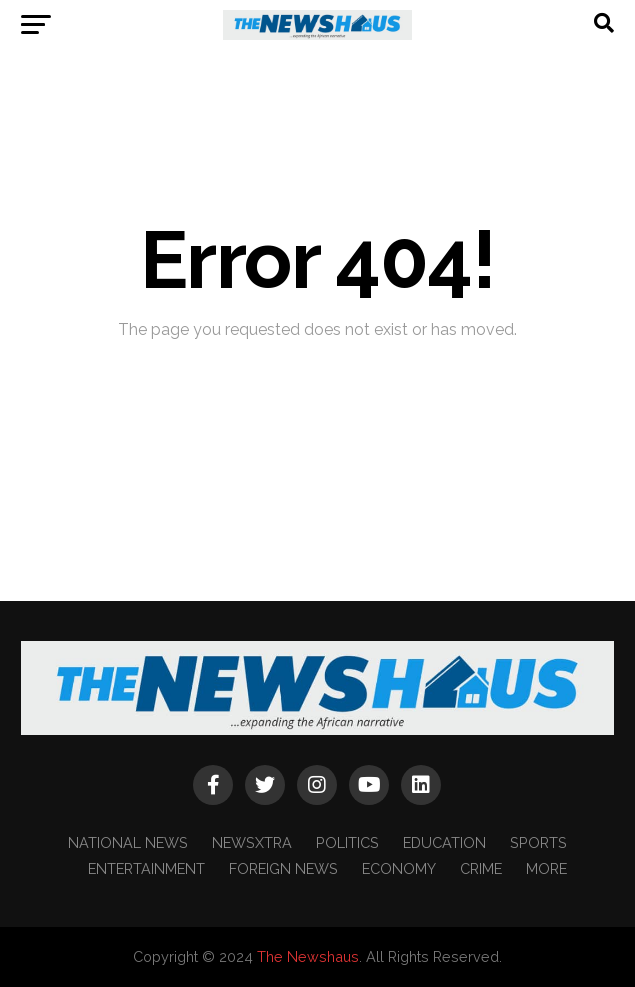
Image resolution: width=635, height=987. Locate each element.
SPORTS (538, 842)
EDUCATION (444, 842)
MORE (546, 868)
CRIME (481, 868)
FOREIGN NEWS (283, 868)
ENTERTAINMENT (146, 868)
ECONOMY (399, 868)
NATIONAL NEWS (128, 842)
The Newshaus (308, 956)
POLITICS (347, 842)
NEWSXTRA (252, 842)
